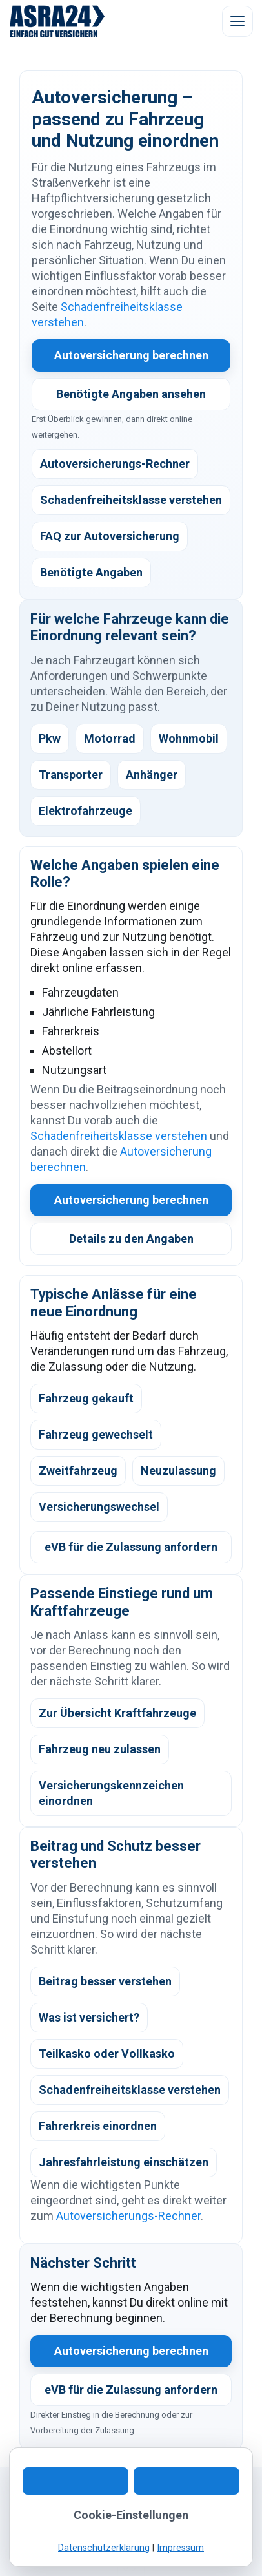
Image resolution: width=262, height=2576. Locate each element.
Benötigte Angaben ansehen (131, 394)
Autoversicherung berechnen (131, 355)
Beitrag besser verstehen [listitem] (105, 1981)
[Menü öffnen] (237, 21)
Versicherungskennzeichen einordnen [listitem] (111, 1793)
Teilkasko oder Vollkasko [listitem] (107, 2053)
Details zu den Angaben (131, 1238)
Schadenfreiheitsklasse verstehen (118, 1136)
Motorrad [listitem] (110, 738)
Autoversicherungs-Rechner (128, 2215)
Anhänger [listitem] (151, 774)
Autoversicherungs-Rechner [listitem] (115, 463)
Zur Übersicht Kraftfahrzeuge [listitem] (117, 1713)
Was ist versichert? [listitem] (89, 2017)
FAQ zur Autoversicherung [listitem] (109, 536)
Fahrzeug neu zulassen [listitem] (100, 1749)
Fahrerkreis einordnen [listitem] (98, 2126)
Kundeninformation (62, 2529)
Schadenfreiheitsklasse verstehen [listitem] (131, 500)
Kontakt (37, 2513)
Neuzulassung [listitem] (178, 1470)
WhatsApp (85, 2513)
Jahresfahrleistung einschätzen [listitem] (123, 2162)
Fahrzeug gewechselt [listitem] (96, 1434)
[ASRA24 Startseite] (57, 21)
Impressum (201, 2529)
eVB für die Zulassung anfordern (131, 1547)
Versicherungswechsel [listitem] (99, 1507)
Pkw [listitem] (50, 738)
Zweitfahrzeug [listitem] (78, 1470)
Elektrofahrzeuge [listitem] (85, 811)
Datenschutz (140, 2529)
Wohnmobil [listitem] (189, 738)
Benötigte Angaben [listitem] (91, 572)
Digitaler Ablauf (149, 2513)
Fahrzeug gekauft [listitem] (86, 1398)
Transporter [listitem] (71, 774)
